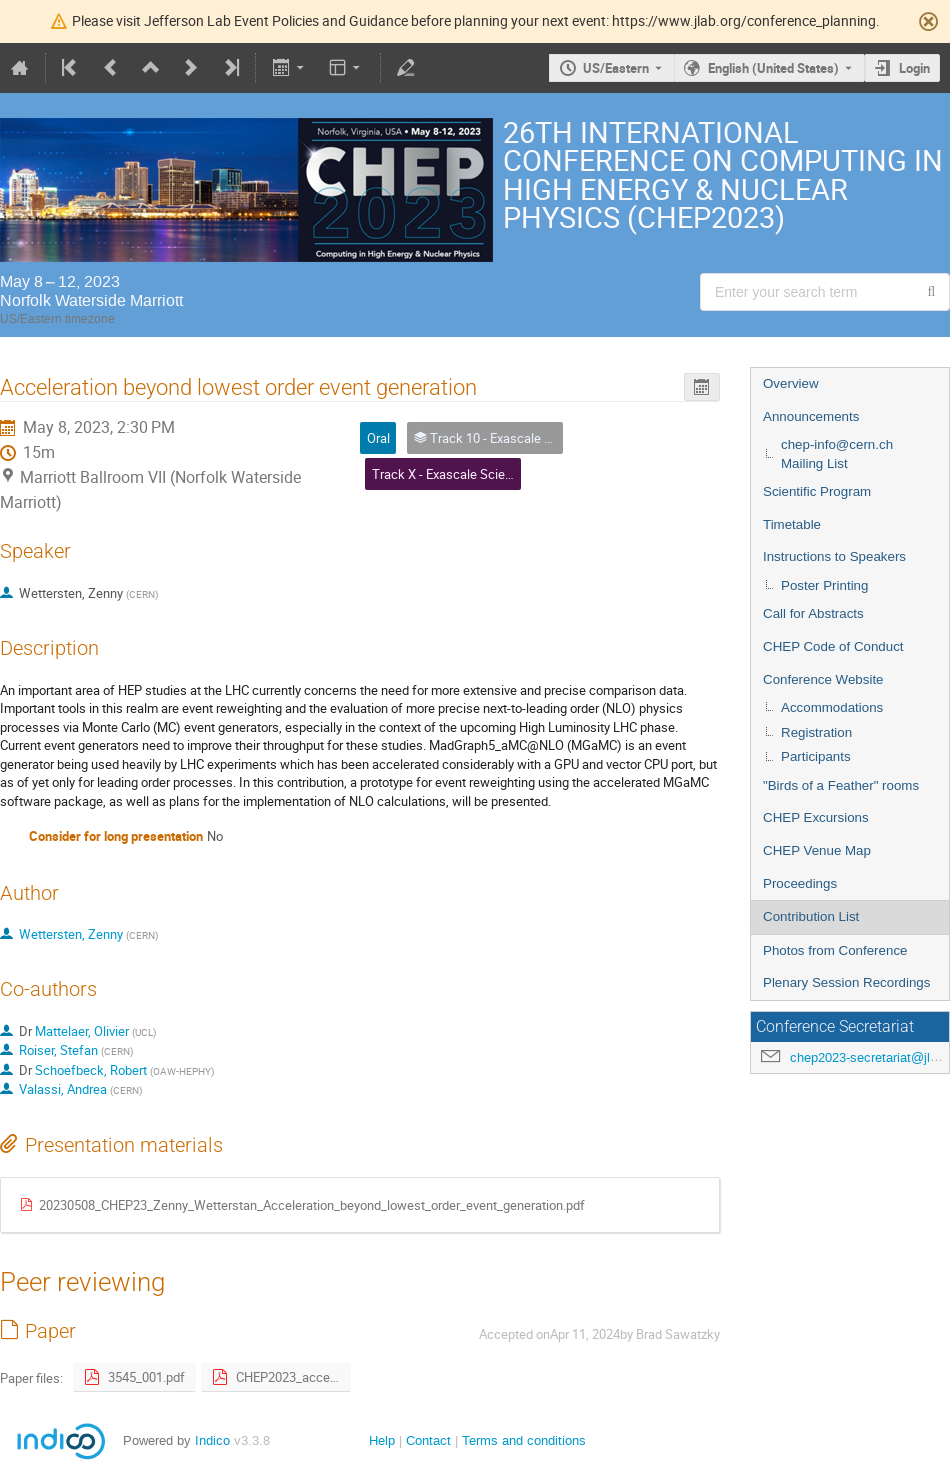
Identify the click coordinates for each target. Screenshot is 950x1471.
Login (914, 68)
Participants (816, 756)
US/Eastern (616, 68)
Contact (428, 1440)
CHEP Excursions (816, 817)
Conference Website (823, 679)
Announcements (811, 416)
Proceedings (800, 883)
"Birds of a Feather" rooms (841, 785)
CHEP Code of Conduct (833, 646)
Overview (791, 383)
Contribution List (811, 916)
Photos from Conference (835, 950)
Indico (212, 1440)
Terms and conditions (524, 1440)
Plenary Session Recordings (846, 982)
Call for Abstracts (813, 613)
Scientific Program (817, 491)
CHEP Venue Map (817, 850)
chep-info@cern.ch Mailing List (837, 454)
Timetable (792, 524)
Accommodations (832, 707)
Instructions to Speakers (834, 556)
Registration (816, 732)
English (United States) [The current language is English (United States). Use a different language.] (773, 68)
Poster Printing (824, 585)
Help (382, 1440)
